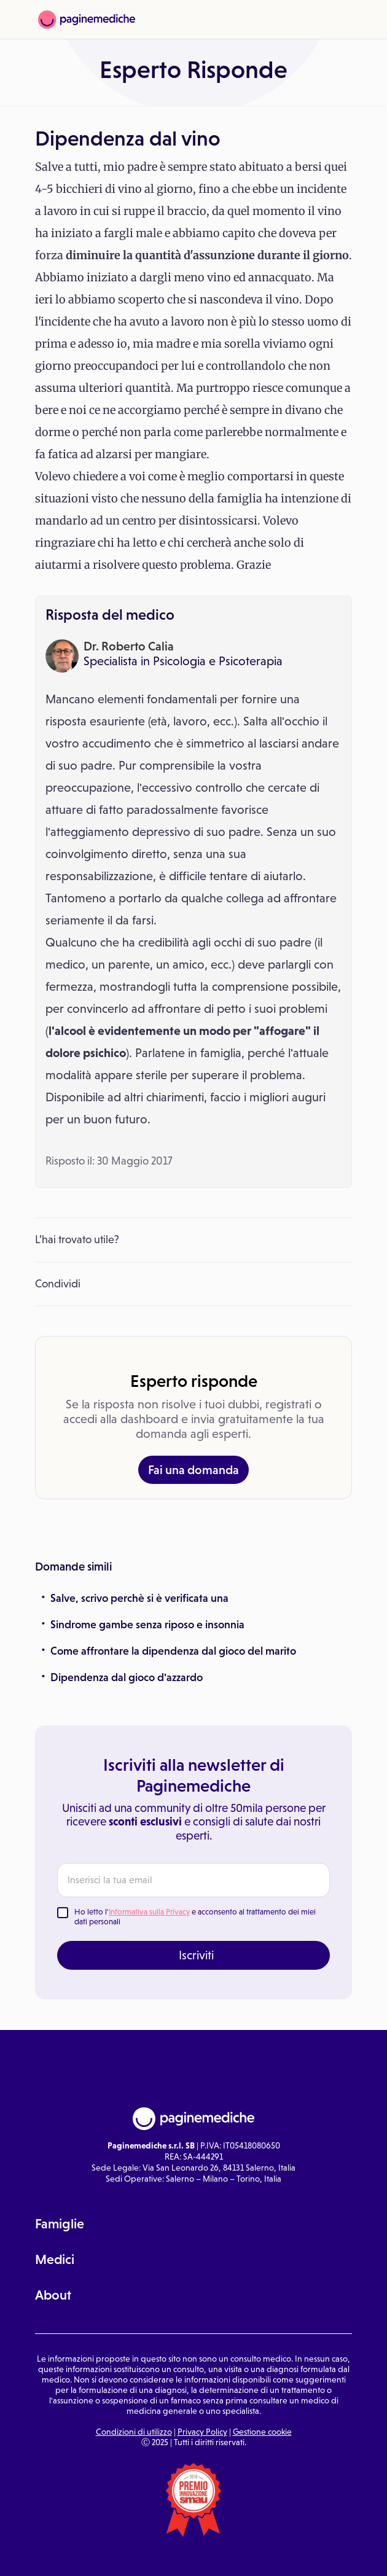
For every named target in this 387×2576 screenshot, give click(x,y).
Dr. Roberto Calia (129, 646)
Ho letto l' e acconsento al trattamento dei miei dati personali (195, 1916)
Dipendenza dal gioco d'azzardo (126, 1677)
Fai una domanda (193, 1470)
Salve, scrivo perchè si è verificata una (139, 1598)
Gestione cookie (262, 2431)
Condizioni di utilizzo (134, 2432)
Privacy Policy (202, 2432)
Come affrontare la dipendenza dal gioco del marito (173, 1651)
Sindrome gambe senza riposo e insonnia (147, 1624)
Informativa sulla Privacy (149, 1911)
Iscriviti (196, 1955)
